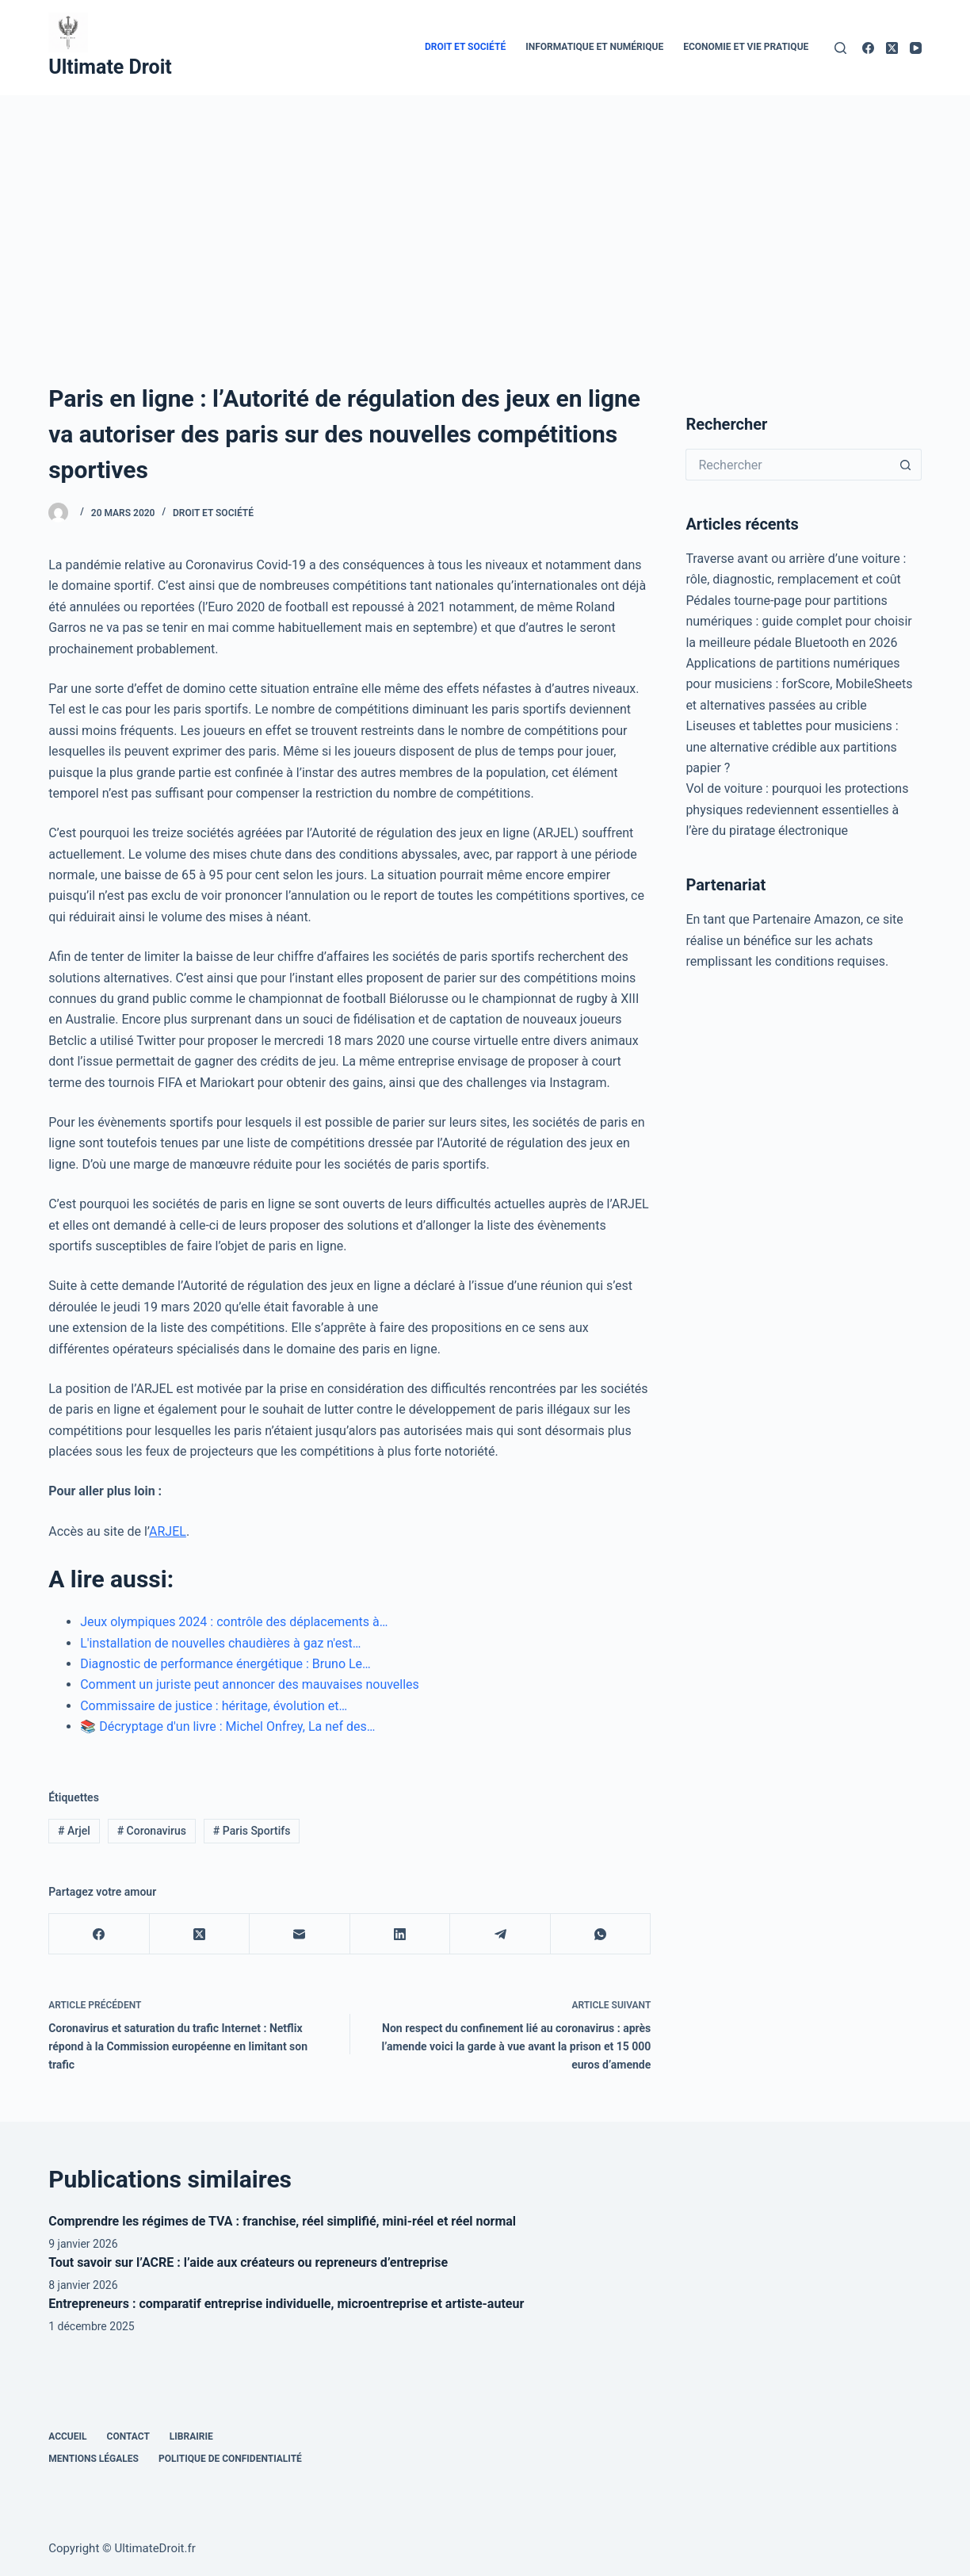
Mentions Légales (93, 2458)
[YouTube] (916, 48)
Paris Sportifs (252, 1830)
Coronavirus (151, 1830)
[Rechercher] (840, 48)
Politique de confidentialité (230, 2458)
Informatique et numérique (594, 46)
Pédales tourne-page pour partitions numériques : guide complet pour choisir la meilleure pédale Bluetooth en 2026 (798, 621)
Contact (128, 2436)
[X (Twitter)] (892, 48)
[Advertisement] (485, 214)
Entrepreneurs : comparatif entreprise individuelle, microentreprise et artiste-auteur (286, 2303)
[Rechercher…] (787, 464)
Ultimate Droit (110, 67)
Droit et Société (465, 46)
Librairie (191, 2436)
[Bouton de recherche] (906, 464)
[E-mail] (300, 1934)
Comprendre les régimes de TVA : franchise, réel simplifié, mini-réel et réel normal (282, 2221)
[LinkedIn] (400, 1934)
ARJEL (167, 1531)
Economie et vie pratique (745, 46)
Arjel (74, 1830)
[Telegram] (500, 1934)
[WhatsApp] (601, 1934)
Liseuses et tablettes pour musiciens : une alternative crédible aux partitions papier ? (791, 746)
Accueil (67, 2436)
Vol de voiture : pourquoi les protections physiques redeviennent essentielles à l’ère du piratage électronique (796, 809)
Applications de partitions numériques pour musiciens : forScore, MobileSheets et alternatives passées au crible (798, 684)
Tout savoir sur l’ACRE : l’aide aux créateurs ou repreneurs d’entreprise (248, 2262)
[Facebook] (868, 48)
